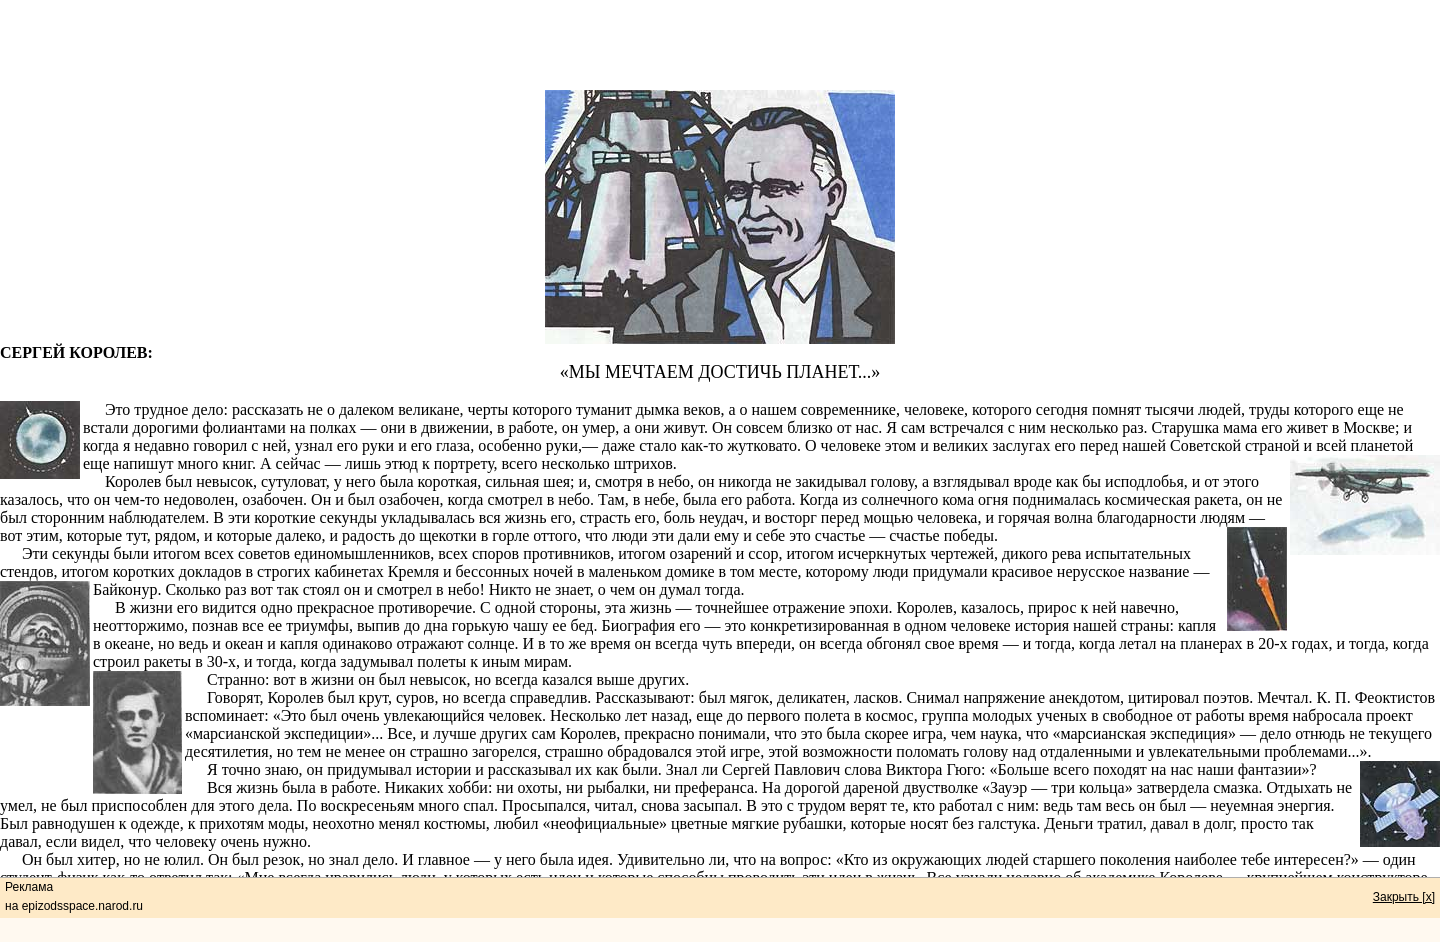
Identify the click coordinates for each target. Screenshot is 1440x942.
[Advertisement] (720, 45)
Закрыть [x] (1404, 897)
